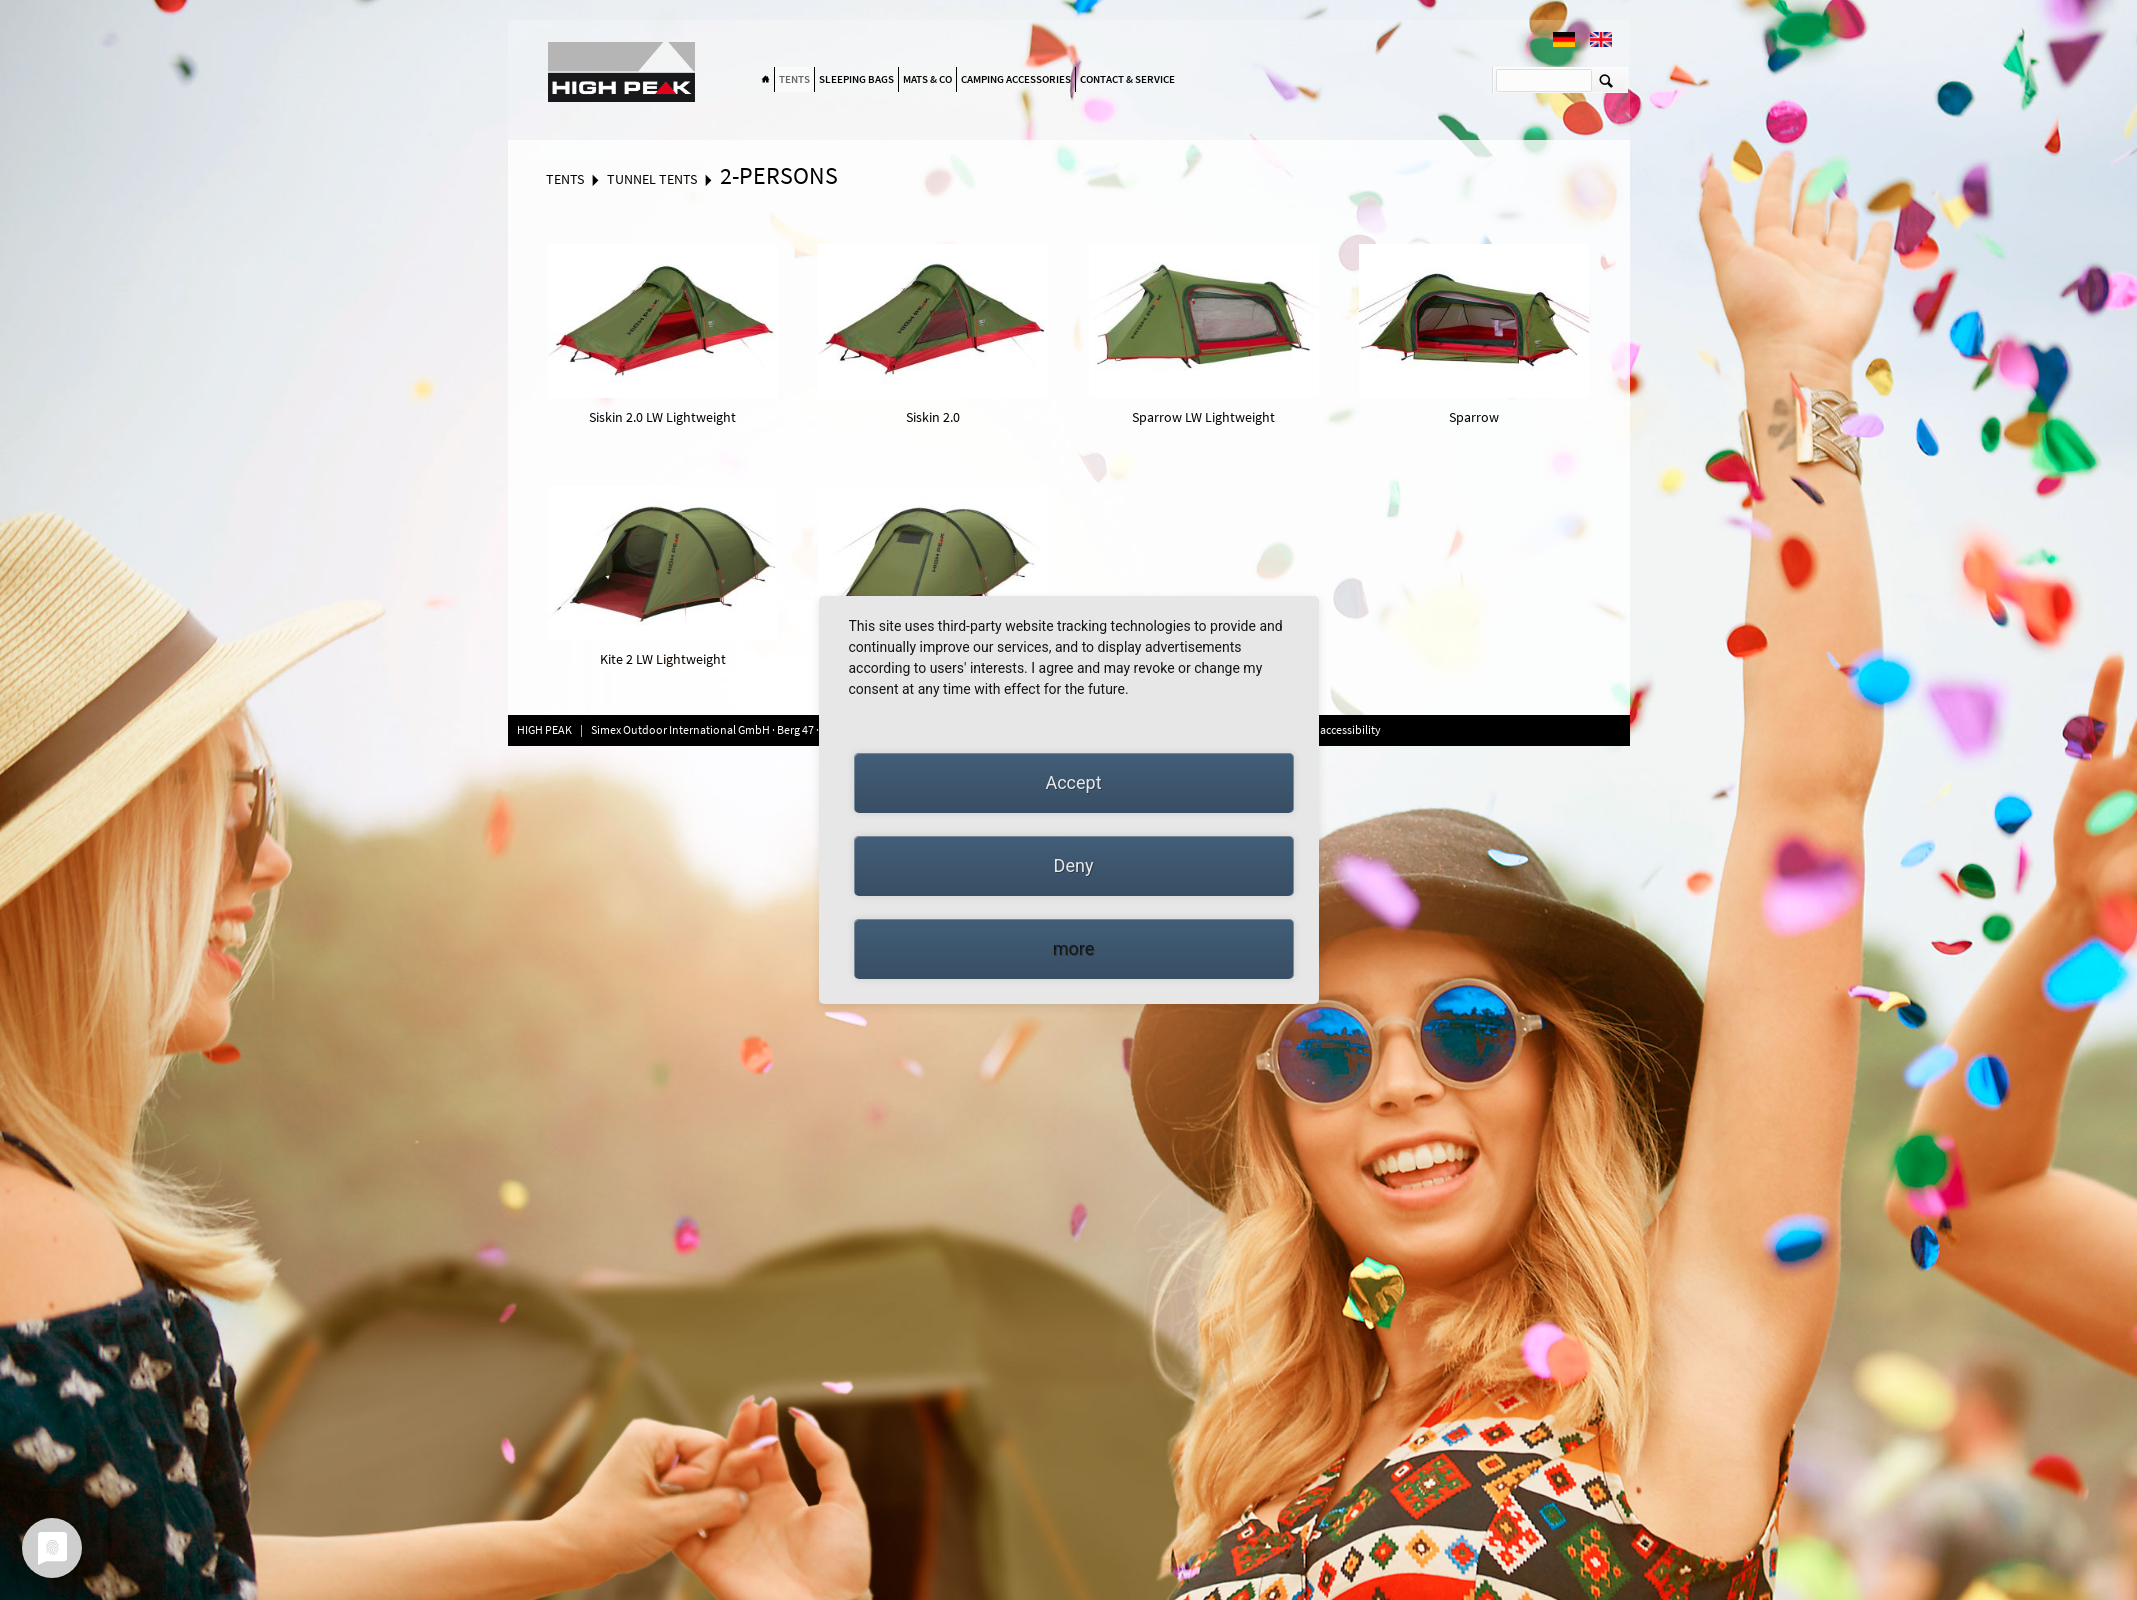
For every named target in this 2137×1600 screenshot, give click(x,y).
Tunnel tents (652, 179)
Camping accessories (1016, 79)
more (1074, 948)
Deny (1074, 865)
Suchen (1606, 80)
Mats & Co (927, 79)
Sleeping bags (856, 79)
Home (766, 80)
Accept (1073, 782)
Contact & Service (1127, 79)
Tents (794, 79)
